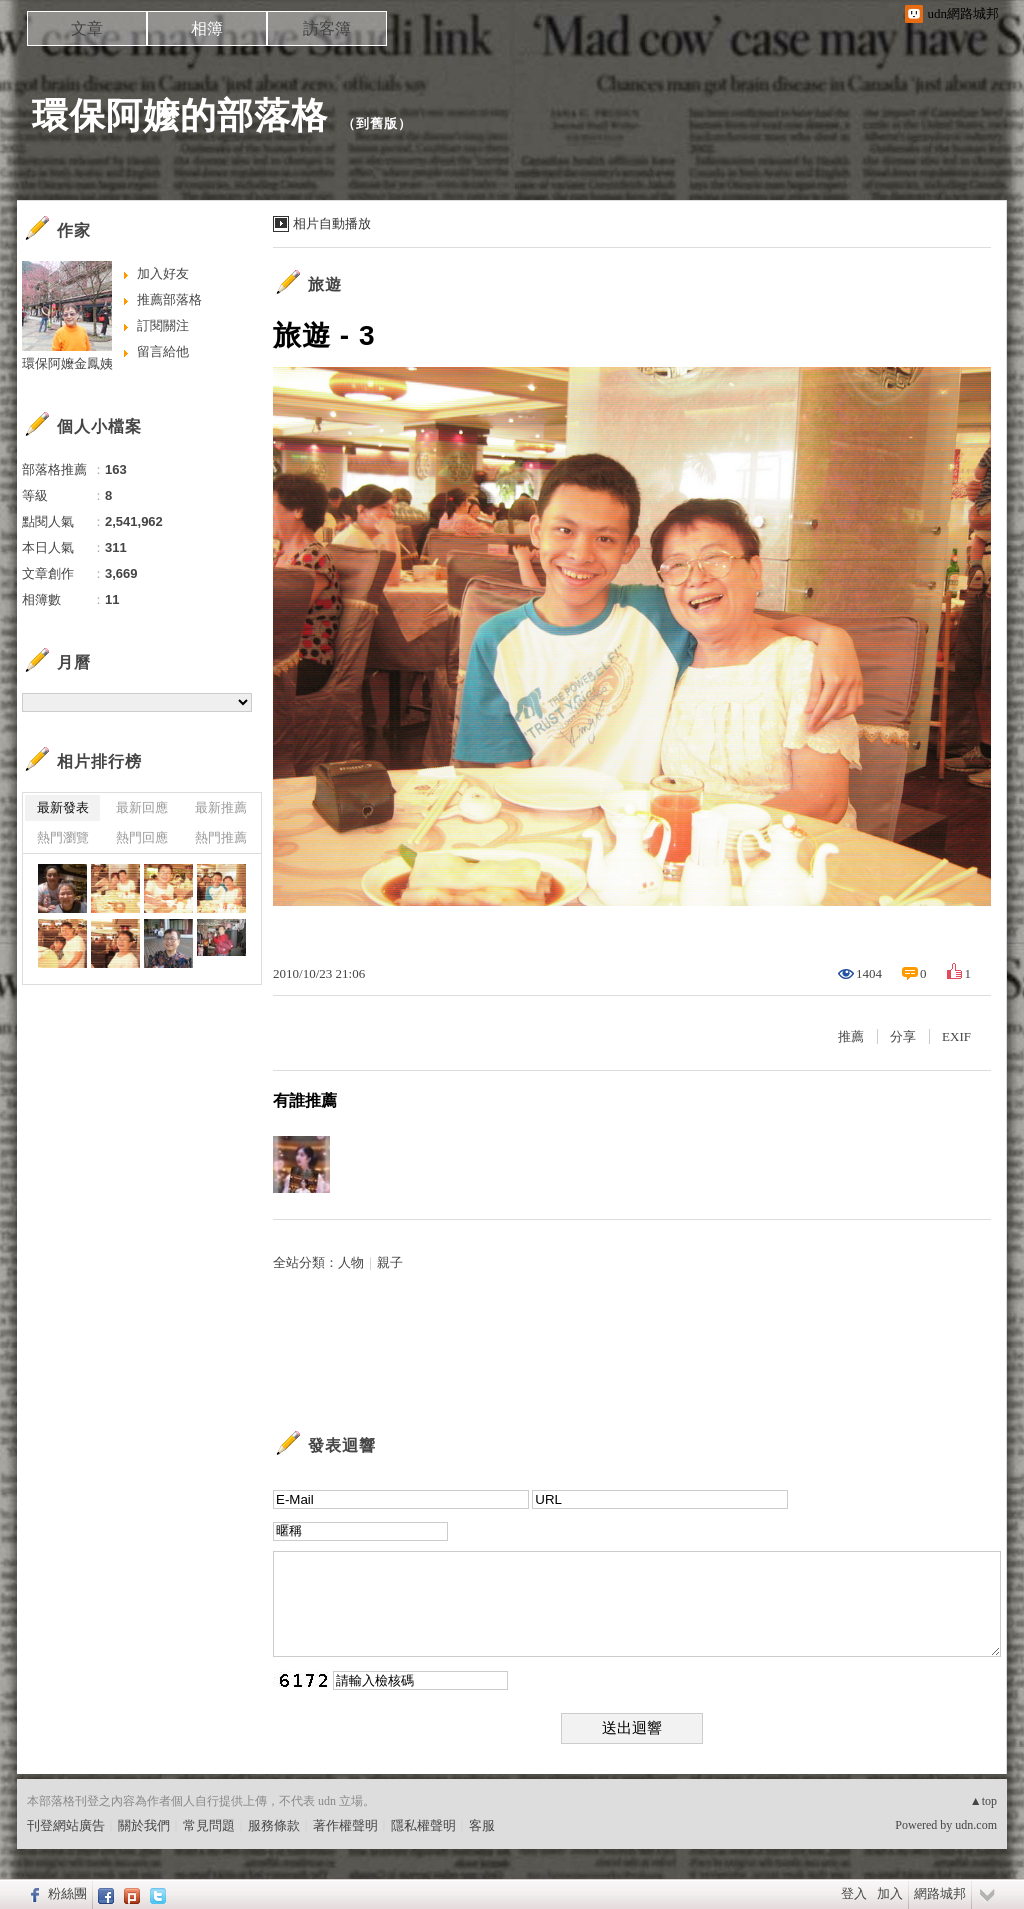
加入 (890, 1893)
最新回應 (142, 807)
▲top (983, 1801)
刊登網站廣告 (66, 1825)
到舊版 (377, 123)
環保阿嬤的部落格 (180, 115)
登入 (854, 1893)
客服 (482, 1825)
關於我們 (144, 1825)
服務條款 (274, 1825)
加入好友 (163, 273)
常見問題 (209, 1825)
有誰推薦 (305, 1100)
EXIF (956, 1036)
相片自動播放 (332, 223)
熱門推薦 (221, 837)
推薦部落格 (169, 299)
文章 (87, 28)
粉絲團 (67, 1893)
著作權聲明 (345, 1825)
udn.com (976, 1825)
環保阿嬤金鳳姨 (67, 363)
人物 (351, 1262)
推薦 (851, 1036)
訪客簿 (327, 28)
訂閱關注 (163, 325)
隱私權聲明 (423, 1825)
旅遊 (325, 284)
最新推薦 (221, 807)
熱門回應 (142, 837)
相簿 (207, 28)
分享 (903, 1036)
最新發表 (63, 807)
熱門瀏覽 (63, 837)
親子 (390, 1262)
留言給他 (163, 351)
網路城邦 (940, 1893)
